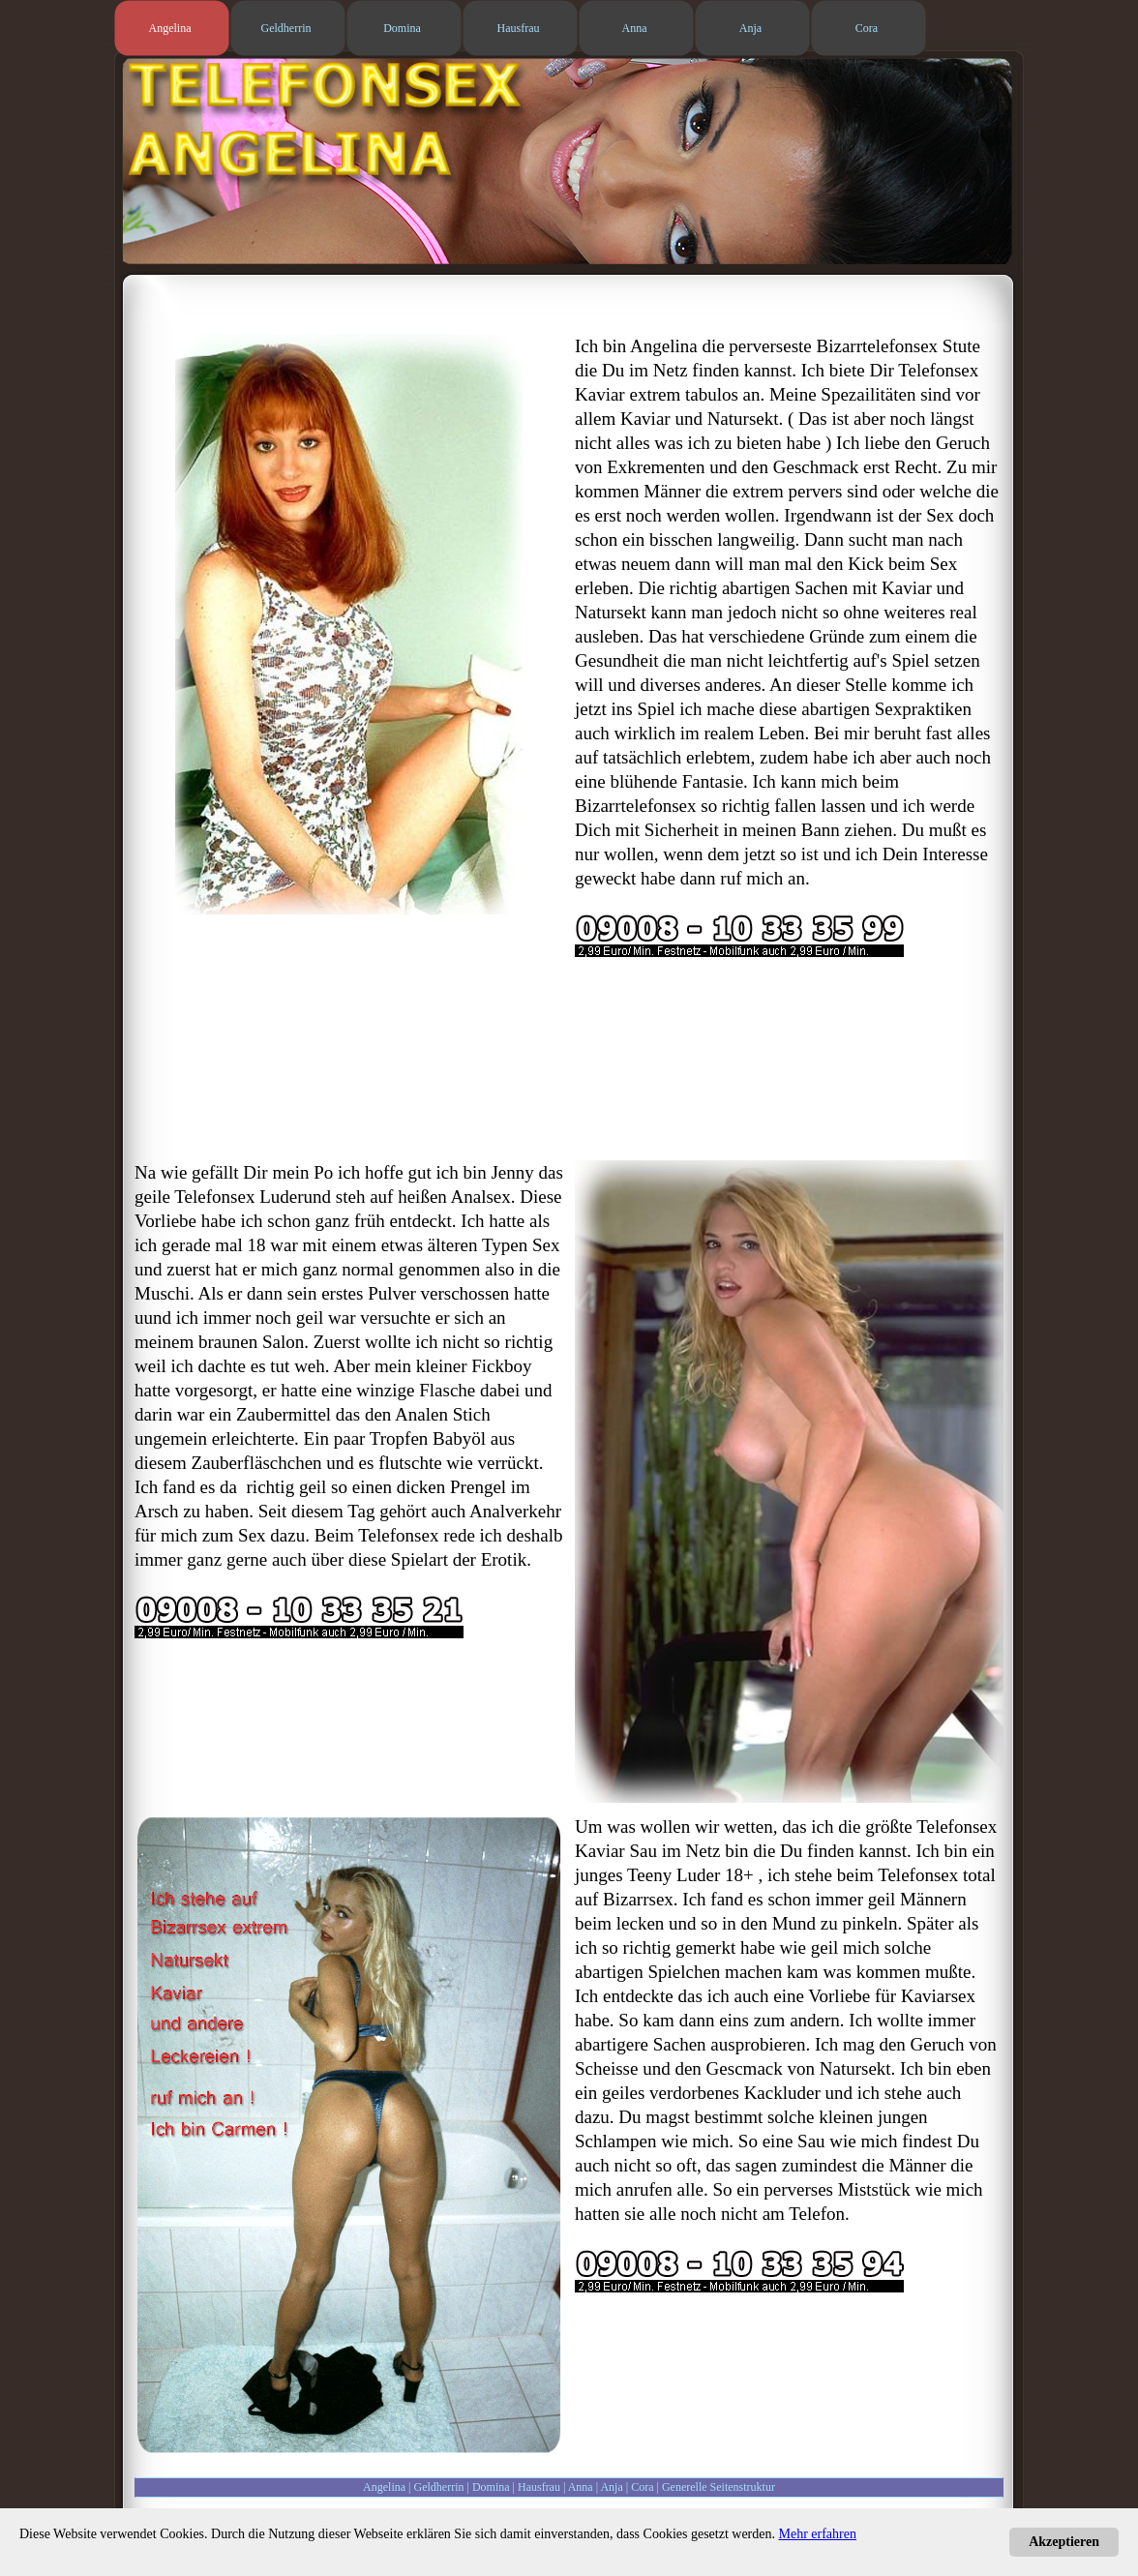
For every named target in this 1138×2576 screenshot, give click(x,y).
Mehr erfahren (817, 2534)
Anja (611, 2487)
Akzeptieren (1064, 2541)
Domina (491, 2487)
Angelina (384, 2487)
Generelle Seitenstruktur (718, 2487)
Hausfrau (539, 2487)
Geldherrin (439, 2487)
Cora (642, 2487)
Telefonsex (214, 1196)
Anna (580, 2487)
